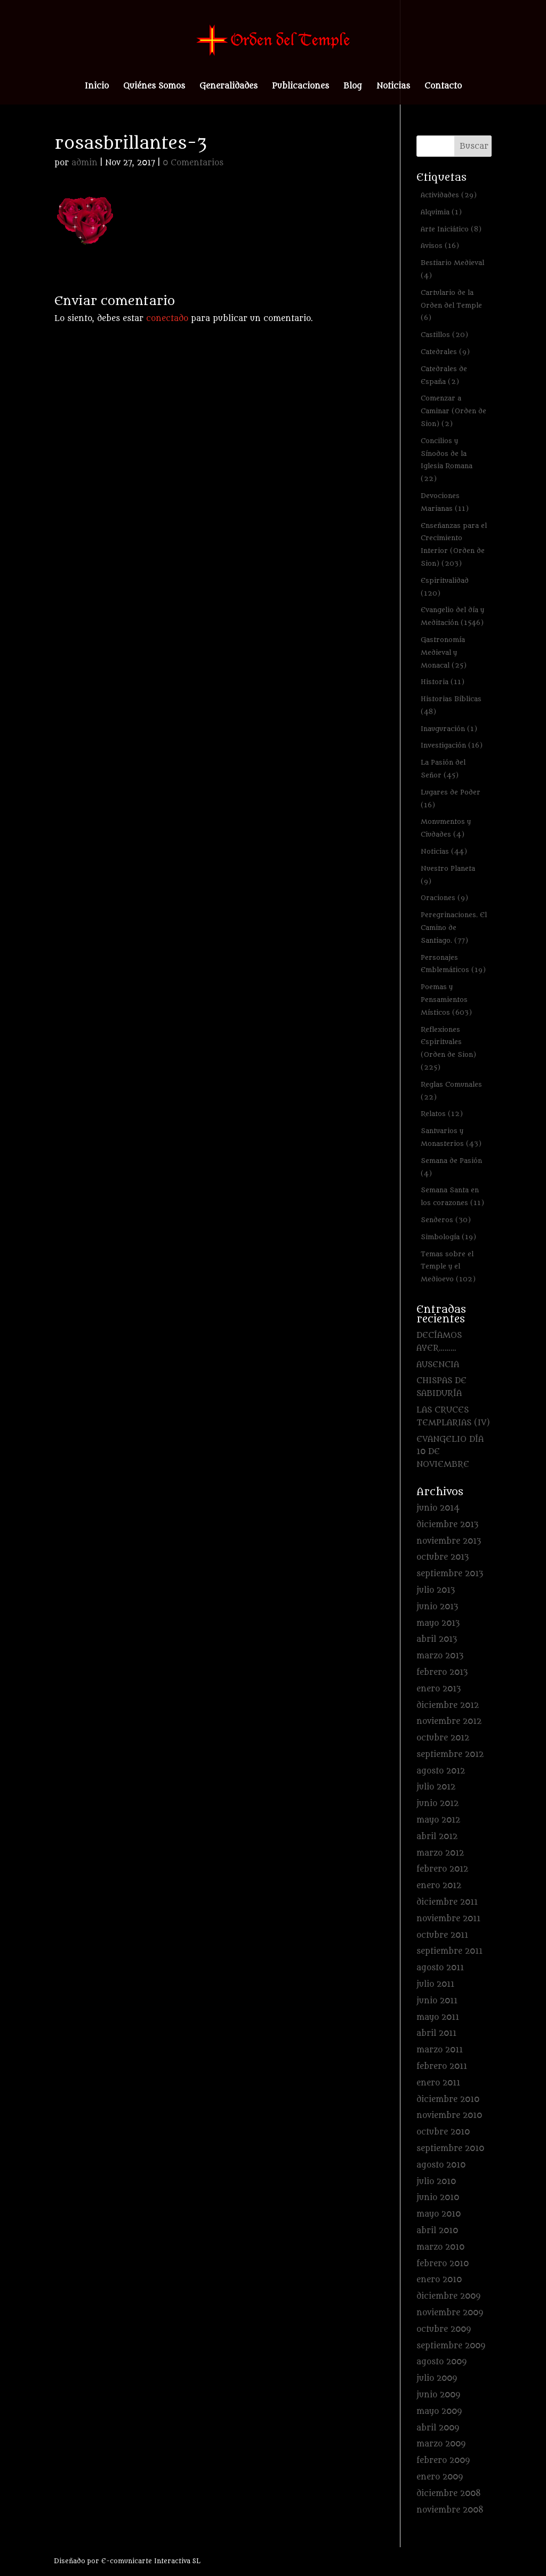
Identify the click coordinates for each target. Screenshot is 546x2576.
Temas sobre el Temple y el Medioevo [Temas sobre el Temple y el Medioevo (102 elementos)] (448, 1266)
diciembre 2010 (447, 2099)
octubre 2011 (442, 1935)
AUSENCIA (437, 1364)
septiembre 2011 (449, 1951)
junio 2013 (437, 1606)
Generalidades (228, 87)
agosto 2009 (441, 2361)
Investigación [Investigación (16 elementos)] (452, 745)
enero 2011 (438, 2083)
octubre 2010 (443, 2132)
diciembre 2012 (447, 1705)
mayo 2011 (437, 2017)
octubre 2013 (442, 1557)
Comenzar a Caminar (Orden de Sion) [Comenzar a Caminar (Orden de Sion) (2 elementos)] (453, 411)
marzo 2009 (440, 2444)
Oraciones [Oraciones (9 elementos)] (444, 898)
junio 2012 (437, 1803)
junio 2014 (438, 1508)
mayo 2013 (438, 1623)
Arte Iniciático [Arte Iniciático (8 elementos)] (451, 229)
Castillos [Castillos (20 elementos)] (444, 335)
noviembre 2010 (449, 2115)
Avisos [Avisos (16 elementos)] (440, 246)
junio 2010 (437, 2197)
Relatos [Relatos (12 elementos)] (442, 1114)
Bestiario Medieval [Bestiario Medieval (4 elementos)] (452, 269)
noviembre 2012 (448, 1721)
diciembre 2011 (447, 1902)
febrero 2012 (442, 1869)
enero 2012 (438, 1885)
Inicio (97, 87)
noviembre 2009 (449, 2312)
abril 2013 (436, 1639)
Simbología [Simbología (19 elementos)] (448, 1237)
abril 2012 (436, 1836)
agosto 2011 (440, 1967)
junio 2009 (438, 2395)
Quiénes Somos (154, 87)
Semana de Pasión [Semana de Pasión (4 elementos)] (451, 1167)
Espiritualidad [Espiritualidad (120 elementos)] (445, 586)
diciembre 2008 (448, 2493)
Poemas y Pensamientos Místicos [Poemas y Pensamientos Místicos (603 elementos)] (446, 999)
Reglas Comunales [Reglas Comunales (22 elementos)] (451, 1090)
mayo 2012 (438, 1820)
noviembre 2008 (450, 2510)
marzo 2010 (440, 2247)
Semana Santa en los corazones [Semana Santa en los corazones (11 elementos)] (452, 1196)
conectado (167, 318)
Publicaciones (300, 87)
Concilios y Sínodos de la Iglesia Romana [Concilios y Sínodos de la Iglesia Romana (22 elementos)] (446, 460)
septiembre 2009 (450, 2345)
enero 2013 (438, 1689)
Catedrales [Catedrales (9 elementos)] (445, 352)
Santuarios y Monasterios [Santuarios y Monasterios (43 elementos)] (451, 1137)
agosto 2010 (440, 2165)
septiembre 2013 (449, 1573)
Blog (352, 87)
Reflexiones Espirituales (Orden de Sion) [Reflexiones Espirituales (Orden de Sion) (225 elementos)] (448, 1048)
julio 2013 (435, 1590)
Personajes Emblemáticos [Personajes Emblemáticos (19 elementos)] (453, 963)
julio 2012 (435, 1787)
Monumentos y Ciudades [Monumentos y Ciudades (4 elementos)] (446, 827)
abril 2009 (437, 2428)
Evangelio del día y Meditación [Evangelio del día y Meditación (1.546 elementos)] (452, 616)
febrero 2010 (442, 2263)
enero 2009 (439, 2477)
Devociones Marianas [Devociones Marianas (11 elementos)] (445, 502)
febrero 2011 (441, 2066)
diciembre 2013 (447, 1524)
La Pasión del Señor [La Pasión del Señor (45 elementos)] (443, 768)
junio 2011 (436, 2000)
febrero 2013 (442, 1672)
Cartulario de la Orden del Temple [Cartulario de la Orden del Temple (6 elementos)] (451, 305)
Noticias (393, 87)
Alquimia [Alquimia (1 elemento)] (441, 212)
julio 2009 (436, 2378)
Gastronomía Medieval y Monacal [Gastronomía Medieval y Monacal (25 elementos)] (444, 652)
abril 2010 (437, 2230)
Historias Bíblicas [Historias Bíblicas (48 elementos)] (451, 705)
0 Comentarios (193, 162)
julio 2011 (435, 1984)
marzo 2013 (439, 1655)
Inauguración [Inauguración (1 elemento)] (449, 729)
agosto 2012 (440, 1771)
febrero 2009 (443, 2460)
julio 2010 (436, 2181)
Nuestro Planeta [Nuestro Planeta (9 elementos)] (448, 874)
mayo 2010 (438, 2214)
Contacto (443, 87)
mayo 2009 (439, 2411)
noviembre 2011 (448, 1918)
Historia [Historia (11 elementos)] (442, 682)
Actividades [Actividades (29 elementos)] (449, 195)
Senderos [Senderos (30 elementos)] (446, 1220)
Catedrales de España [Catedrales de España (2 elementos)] (444, 375)
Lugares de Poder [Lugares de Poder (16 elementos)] (450, 798)
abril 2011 (436, 2033)
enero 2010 (439, 2279)
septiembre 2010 (450, 2148)
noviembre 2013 (448, 1541)
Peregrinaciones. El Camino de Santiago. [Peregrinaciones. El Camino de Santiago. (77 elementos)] (454, 927)
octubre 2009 (443, 2329)
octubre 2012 (442, 1738)
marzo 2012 (440, 1853)
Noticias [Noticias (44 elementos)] (444, 851)
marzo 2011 (439, 2050)
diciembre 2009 (448, 2296)
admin (84, 162)
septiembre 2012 (450, 1754)
